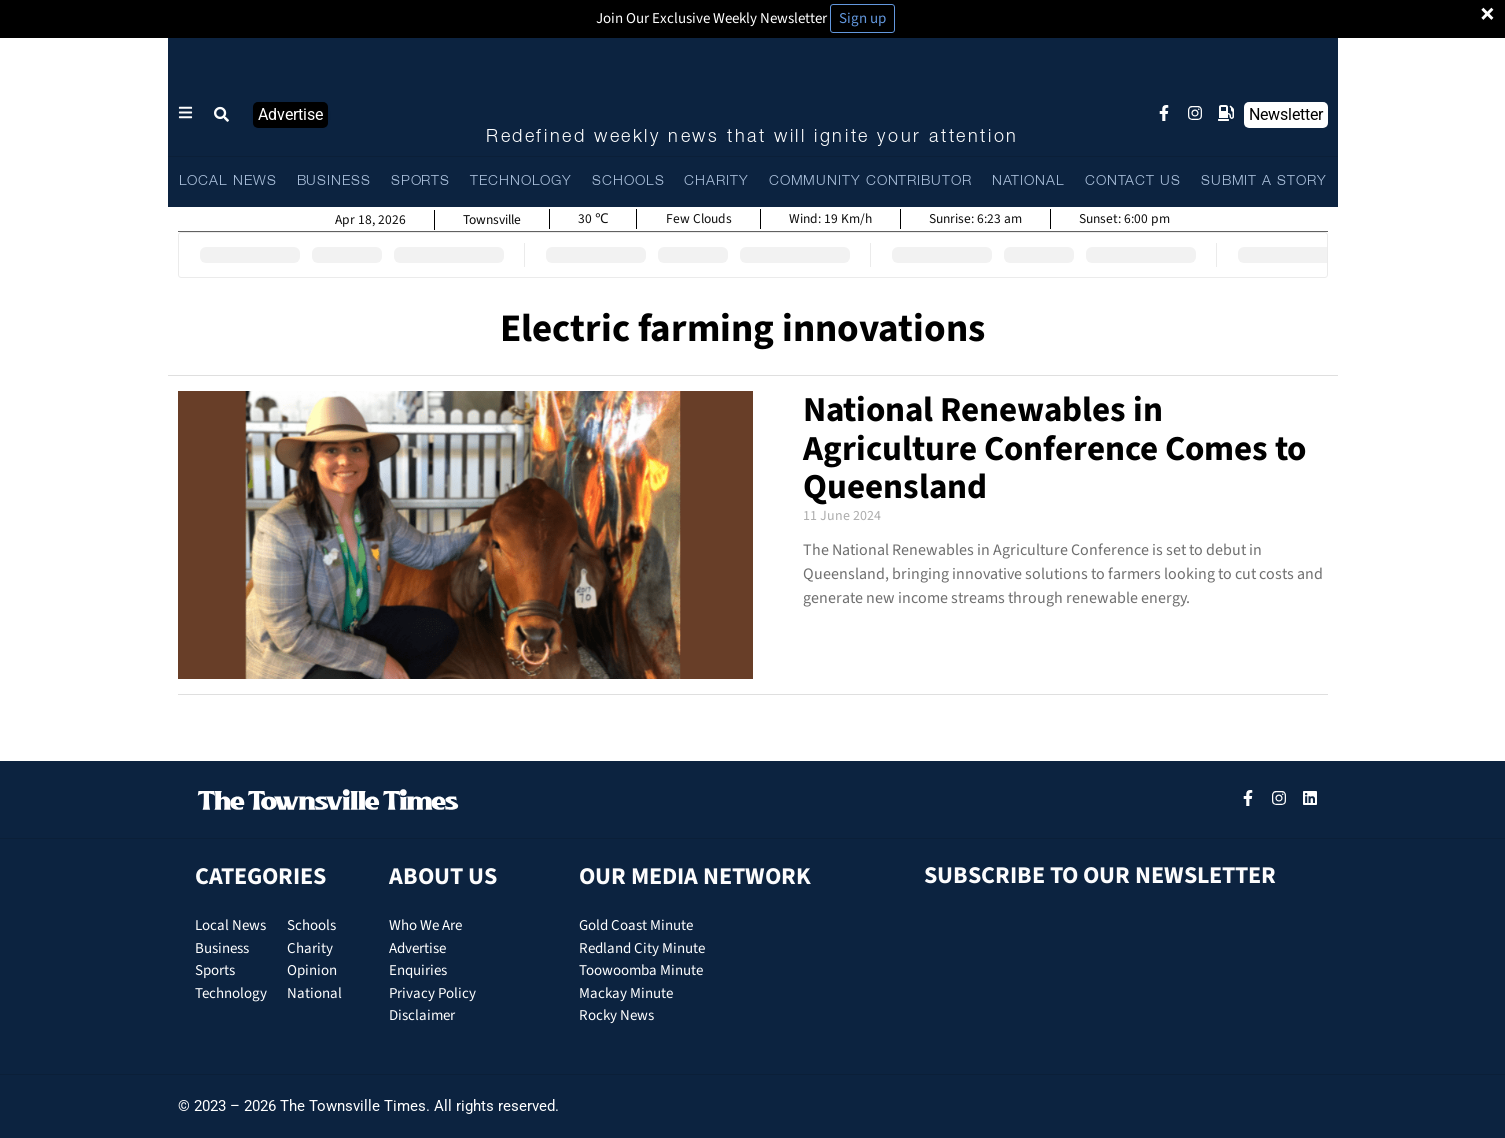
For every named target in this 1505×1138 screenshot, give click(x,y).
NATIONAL (1028, 181)
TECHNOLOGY (521, 181)
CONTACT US (1133, 181)
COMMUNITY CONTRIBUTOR (870, 181)
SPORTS (420, 181)
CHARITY (716, 181)
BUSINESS (334, 181)
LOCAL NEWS (228, 181)
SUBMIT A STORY (1264, 181)
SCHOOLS (628, 181)
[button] (223, 115)
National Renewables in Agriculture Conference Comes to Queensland (1054, 448)
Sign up (862, 18)
